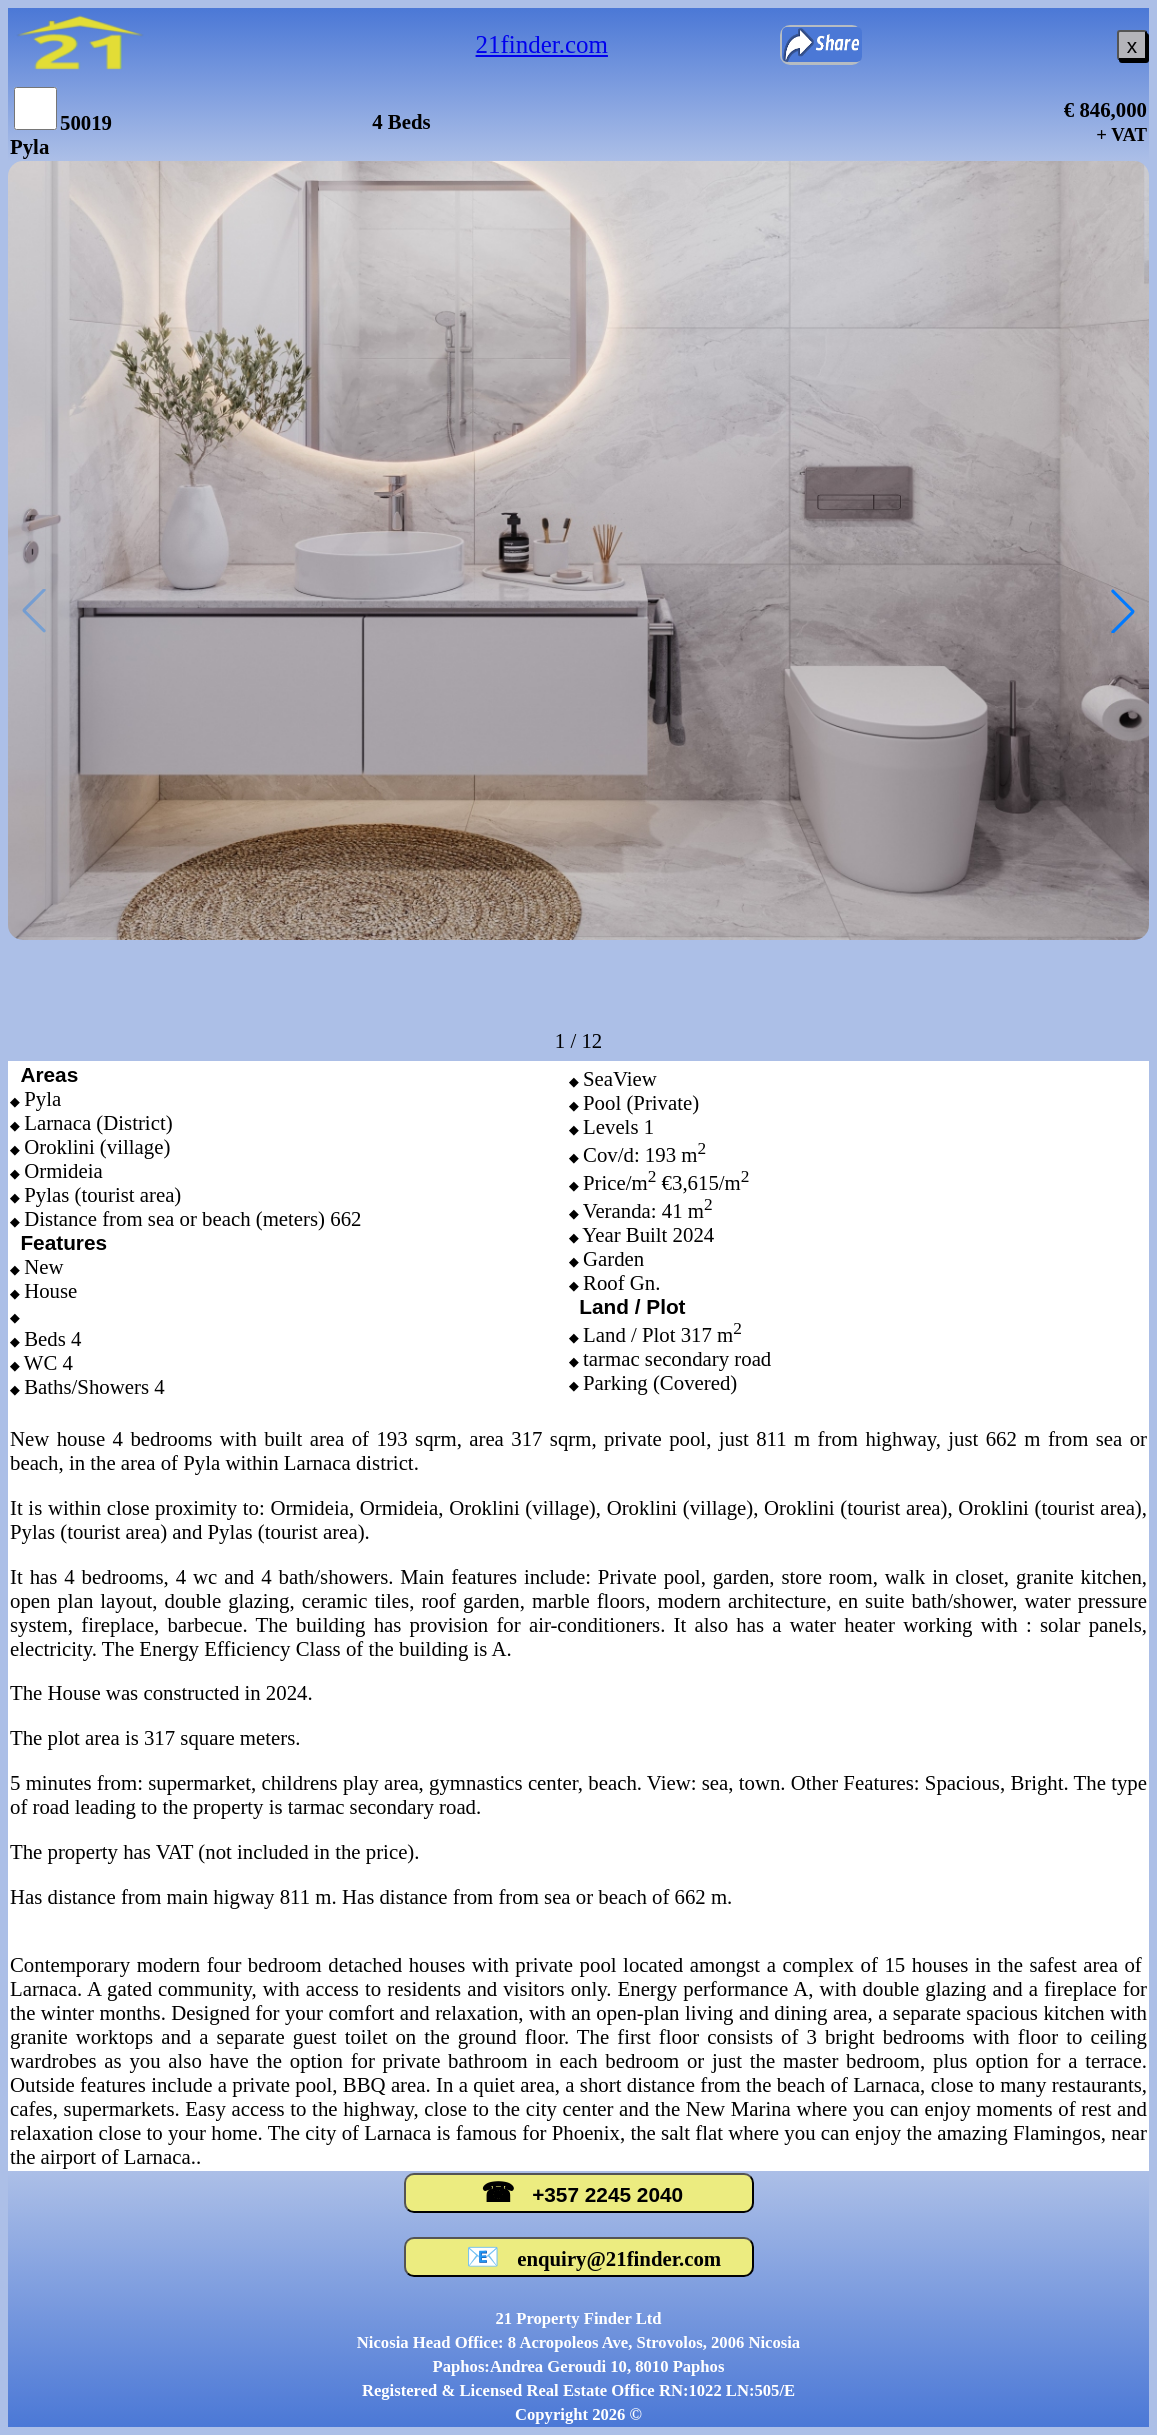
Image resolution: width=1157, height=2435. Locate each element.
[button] (1123, 611)
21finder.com (542, 44)
